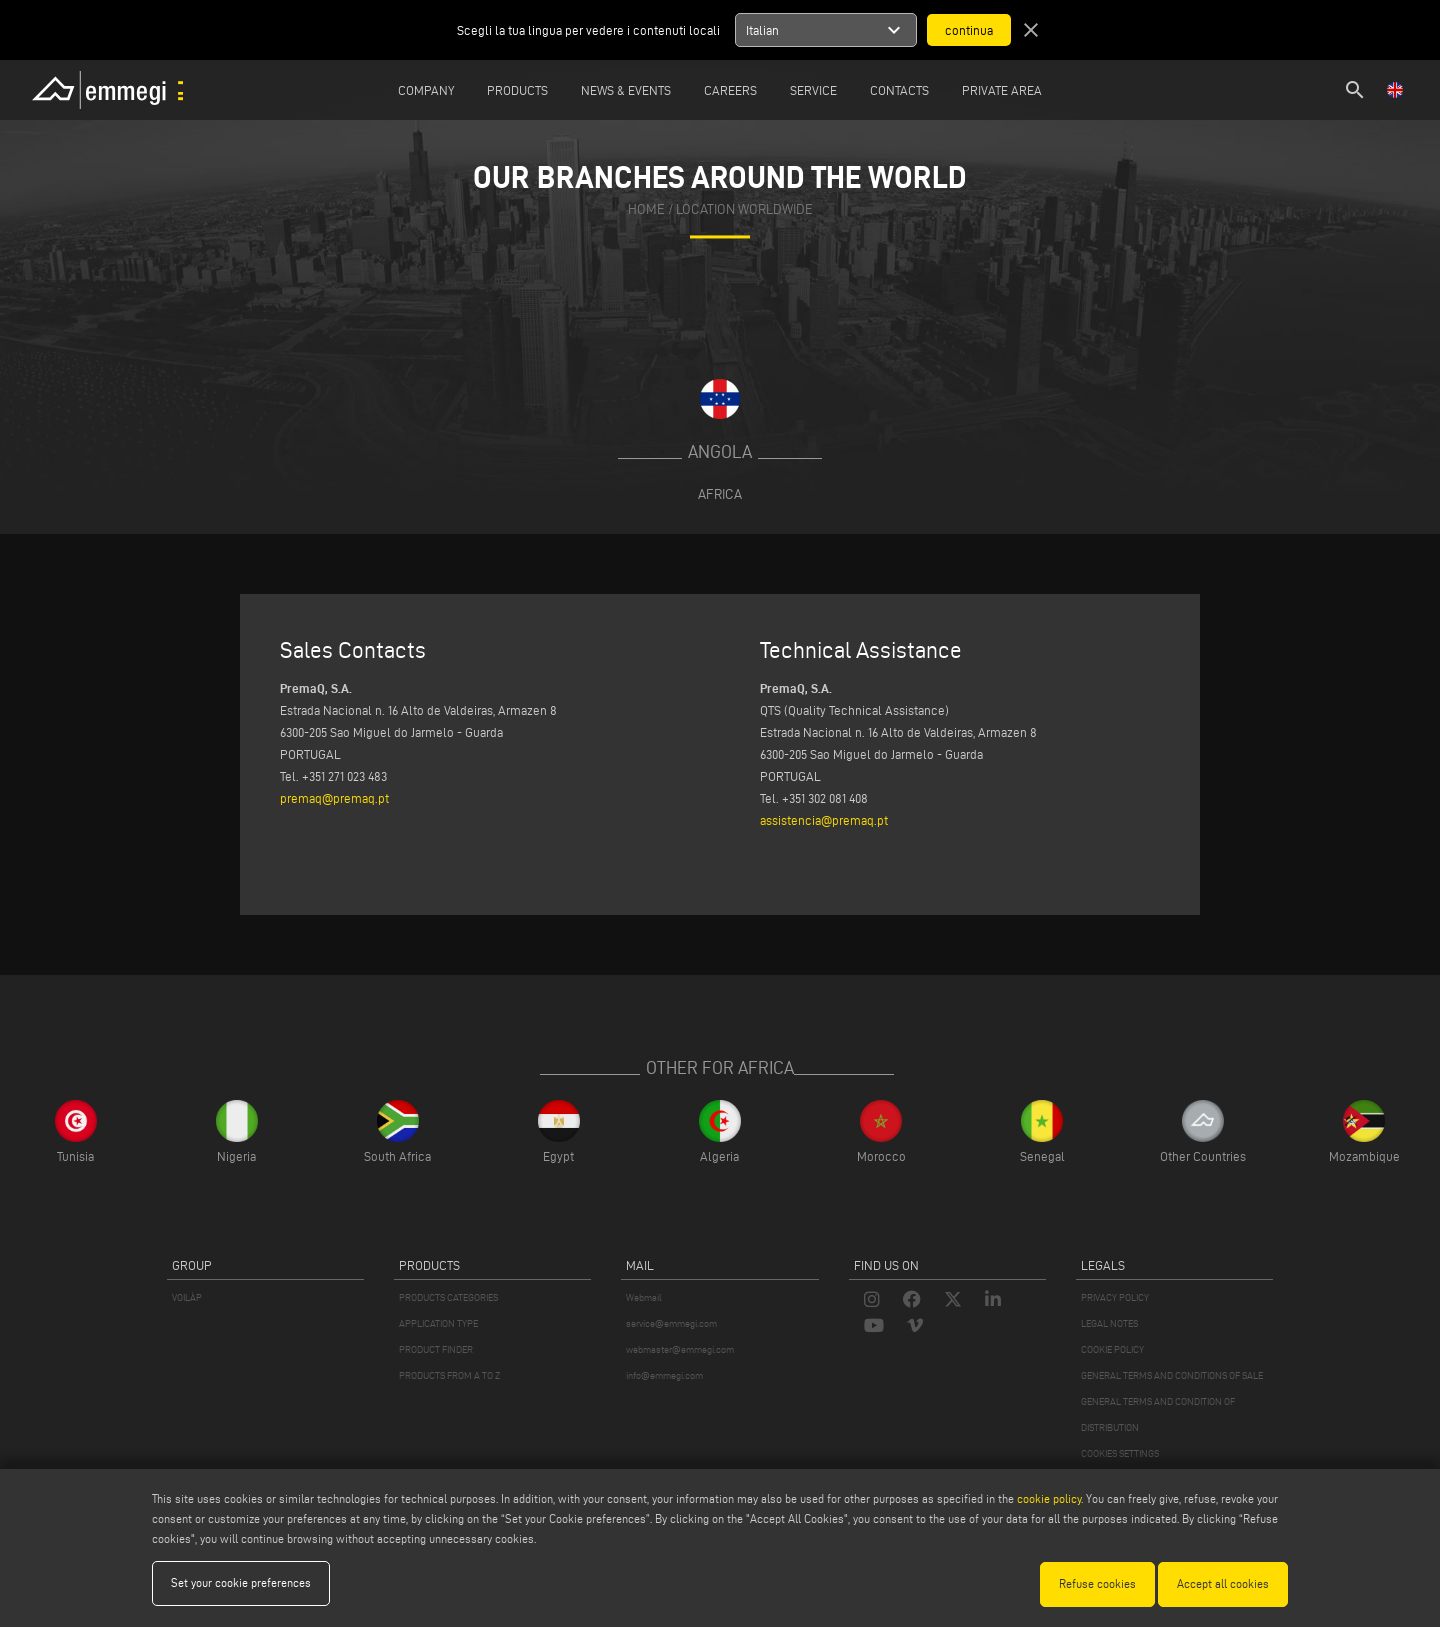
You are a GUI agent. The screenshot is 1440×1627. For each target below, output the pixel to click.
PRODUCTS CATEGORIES (448, 1297)
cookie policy (1049, 1499)
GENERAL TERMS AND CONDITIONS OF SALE (1172, 1375)
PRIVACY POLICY (1115, 1297)
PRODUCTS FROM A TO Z (449, 1375)
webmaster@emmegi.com (680, 1349)
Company (426, 90)
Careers (730, 90)
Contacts (899, 90)
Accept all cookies (1223, 1583)
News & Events (626, 90)
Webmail (644, 1297)
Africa (720, 494)
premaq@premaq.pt (334, 798)
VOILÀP (187, 1297)
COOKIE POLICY (1112, 1349)
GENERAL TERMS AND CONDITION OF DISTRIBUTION (1158, 1414)
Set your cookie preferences (241, 1583)
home (646, 209)
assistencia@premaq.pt (824, 820)
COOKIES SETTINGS (1120, 1453)
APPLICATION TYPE (438, 1323)
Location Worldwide (744, 209)
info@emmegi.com (664, 1375)
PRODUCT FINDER (436, 1349)
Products (517, 90)
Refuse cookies (1097, 1583)
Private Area (1002, 90)
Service (813, 90)
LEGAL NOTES (1109, 1323)
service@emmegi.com (671, 1323)
